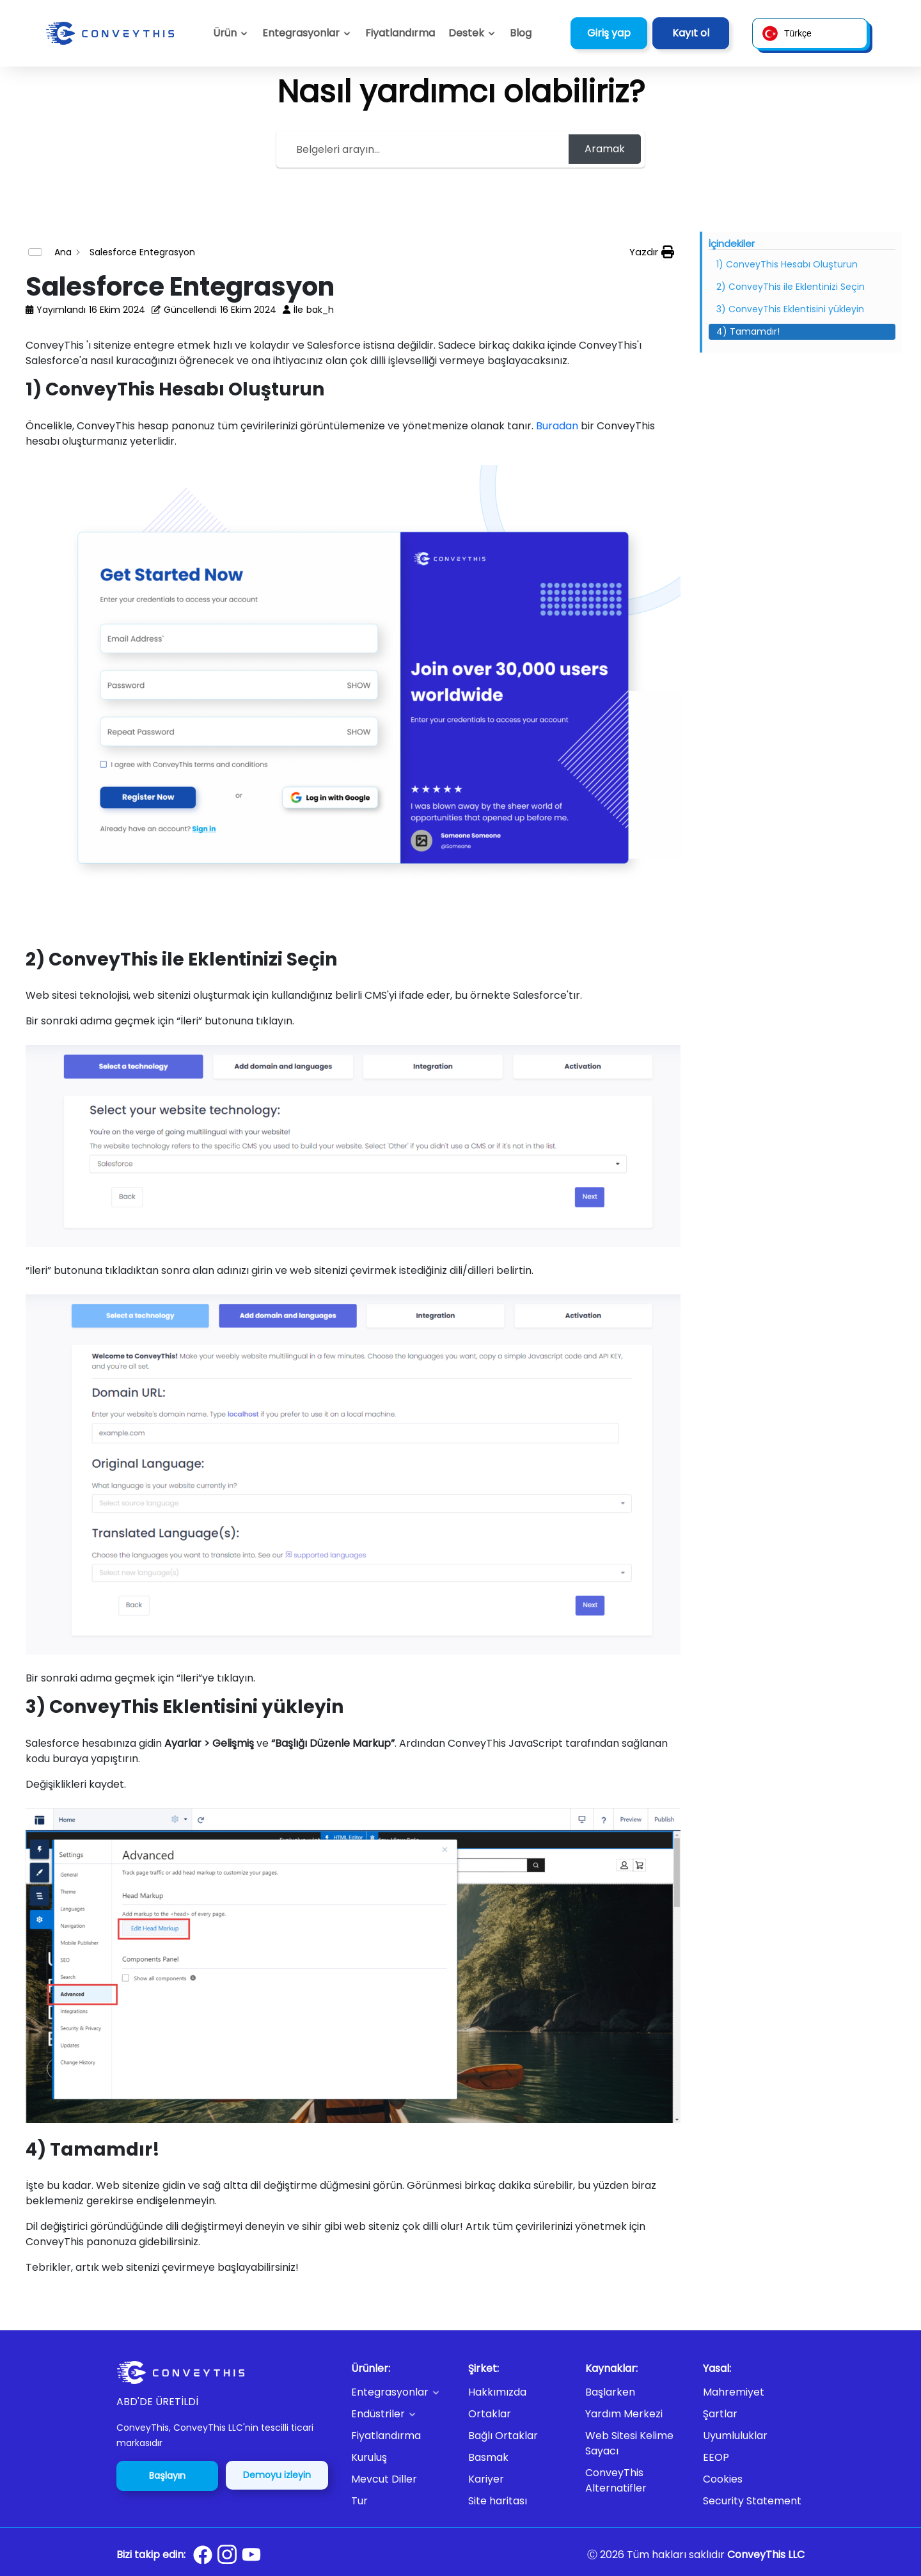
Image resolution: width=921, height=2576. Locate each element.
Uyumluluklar (735, 2435)
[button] (472, 33)
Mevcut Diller (384, 2479)
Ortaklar (489, 2413)
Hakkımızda (497, 2392)
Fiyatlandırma (386, 2435)
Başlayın (167, 2475)
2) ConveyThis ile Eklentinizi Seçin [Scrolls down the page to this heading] (790, 286)
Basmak (488, 2457)
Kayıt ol (690, 33)
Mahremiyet (733, 2392)
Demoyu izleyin (277, 2475)
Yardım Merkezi (624, 2413)
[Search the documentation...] (424, 149)
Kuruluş (369, 2457)
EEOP (716, 2457)
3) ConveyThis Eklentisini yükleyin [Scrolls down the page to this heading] (790, 309)
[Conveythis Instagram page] (227, 2554)
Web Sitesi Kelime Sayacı (629, 2443)
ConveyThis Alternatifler (616, 2480)
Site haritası (497, 2500)
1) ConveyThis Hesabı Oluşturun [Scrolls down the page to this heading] (787, 264)
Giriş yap (609, 33)
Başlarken (610, 2392)
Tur (359, 2500)
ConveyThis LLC (766, 2554)
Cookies (723, 2479)
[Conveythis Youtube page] (251, 2554)
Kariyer (486, 2479)
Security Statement (752, 2500)
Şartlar (720, 2413)
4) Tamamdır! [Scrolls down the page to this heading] (748, 331)
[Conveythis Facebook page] (202, 2554)
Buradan (557, 425)
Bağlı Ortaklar (503, 2435)
